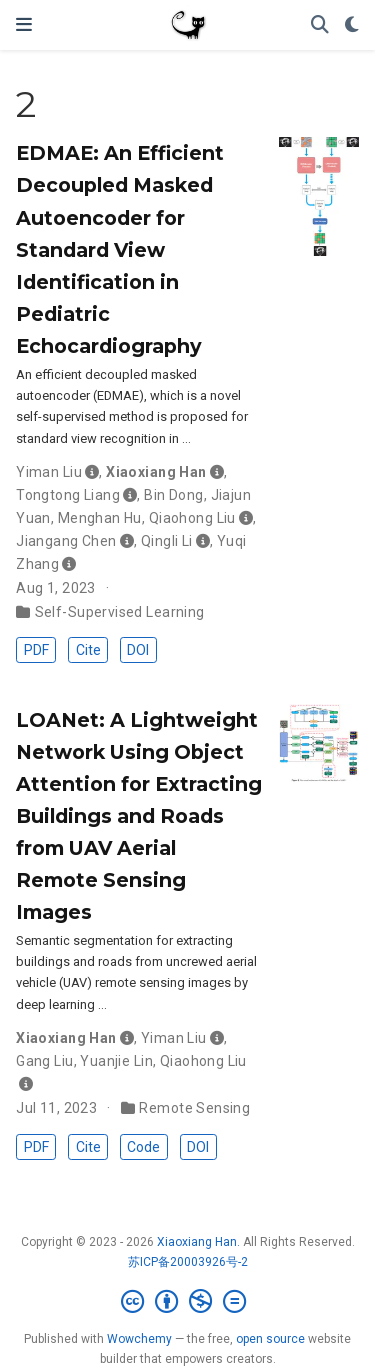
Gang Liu (44, 1061)
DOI (138, 650)
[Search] (320, 25)
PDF (36, 650)
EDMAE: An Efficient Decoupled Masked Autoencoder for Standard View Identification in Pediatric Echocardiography (120, 249)
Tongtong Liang (68, 495)
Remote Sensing (194, 1108)
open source (270, 1339)
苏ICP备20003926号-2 (188, 1262)
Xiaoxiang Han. (198, 1242)
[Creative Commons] (187, 1302)
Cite (88, 650)
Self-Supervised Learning (120, 612)
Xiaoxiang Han (156, 472)
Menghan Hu (100, 518)
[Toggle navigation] (24, 24)
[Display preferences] (352, 25)
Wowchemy (139, 1339)
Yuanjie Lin (116, 1061)
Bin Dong (173, 495)
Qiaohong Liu (192, 518)
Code (143, 1147)
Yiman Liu (49, 472)
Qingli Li (167, 541)
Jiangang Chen (66, 541)
